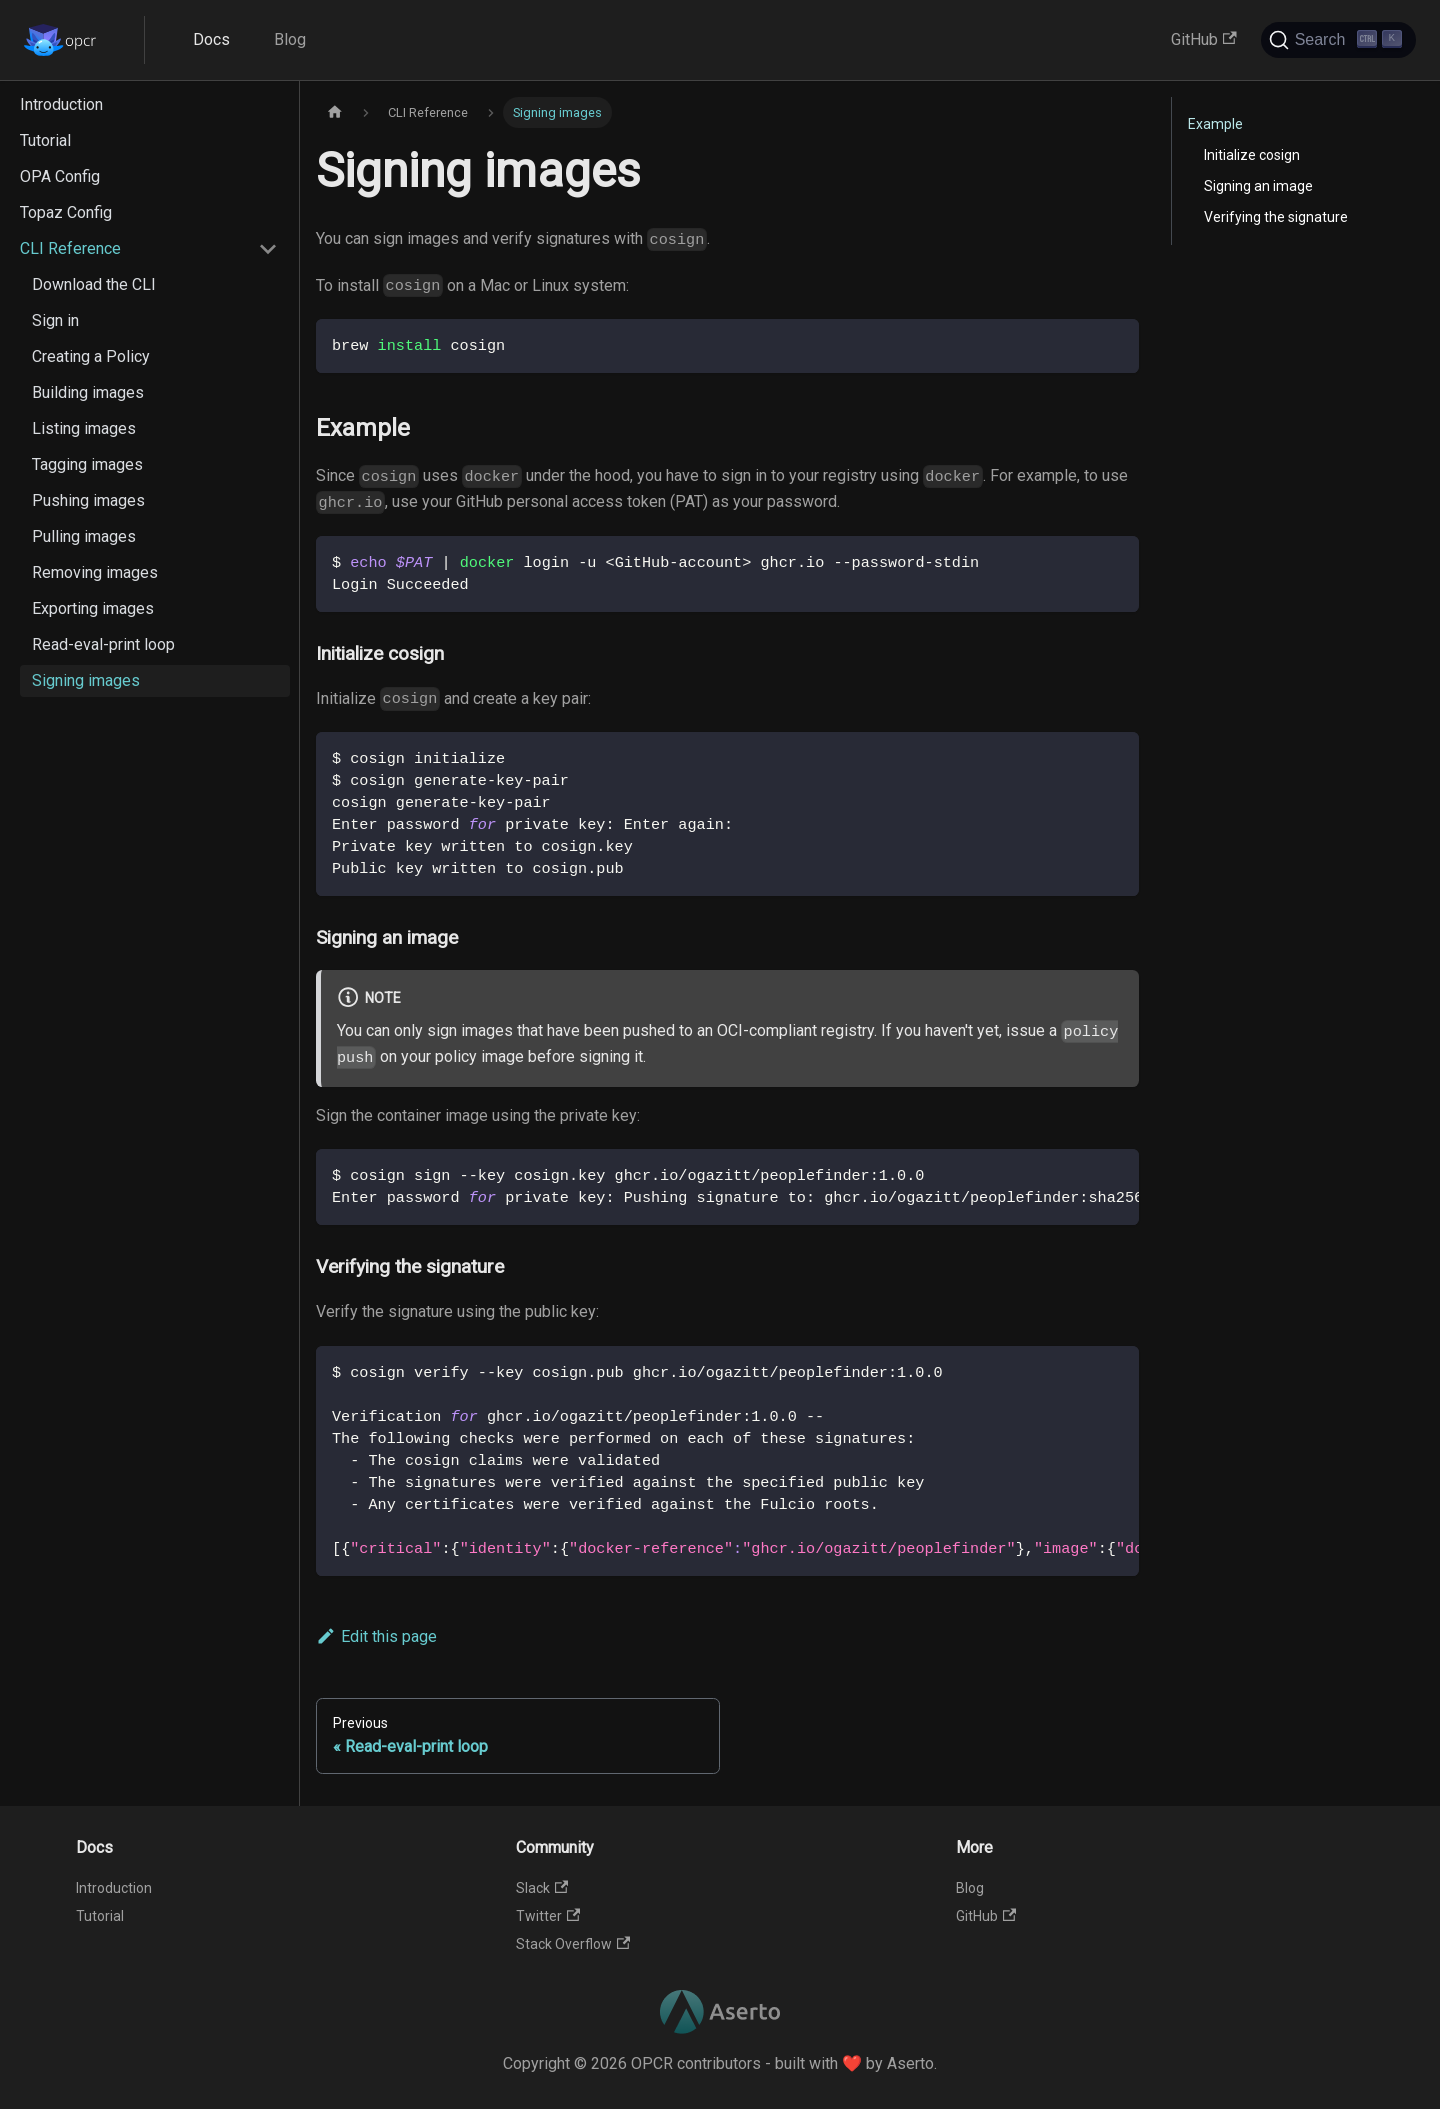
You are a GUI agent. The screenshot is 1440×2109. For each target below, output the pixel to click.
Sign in (55, 320)
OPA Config (60, 176)
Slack (542, 1888)
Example (1215, 124)
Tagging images (87, 464)
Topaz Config (66, 212)
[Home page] (335, 112)
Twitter (548, 1916)
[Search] (1338, 40)
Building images (88, 392)
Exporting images (93, 608)
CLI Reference (70, 248)
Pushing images (88, 500)
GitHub (1203, 39)
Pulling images (84, 536)
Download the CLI (94, 284)
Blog (290, 39)
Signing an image (1258, 186)
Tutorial (45, 140)
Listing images (84, 428)
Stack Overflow (573, 1944)
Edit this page (376, 1636)
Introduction (61, 104)
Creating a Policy (91, 356)
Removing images (95, 572)
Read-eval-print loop (103, 644)
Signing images (86, 680)
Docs (211, 39)
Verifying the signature (1276, 217)
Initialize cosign (1252, 155)
